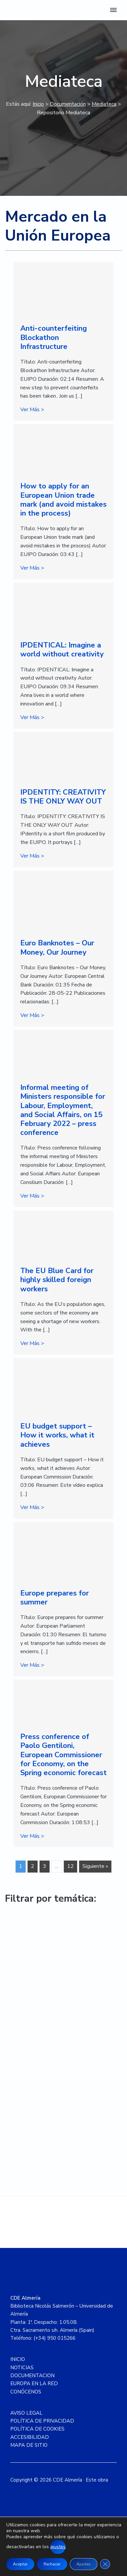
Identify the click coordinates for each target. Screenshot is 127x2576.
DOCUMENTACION (32, 2375)
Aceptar (20, 2564)
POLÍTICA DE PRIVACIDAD (42, 2421)
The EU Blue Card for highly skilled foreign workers (56, 1280)
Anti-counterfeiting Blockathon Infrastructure (53, 337)
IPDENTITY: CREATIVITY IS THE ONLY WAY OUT (63, 796)
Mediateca (104, 104)
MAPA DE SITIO (29, 2445)
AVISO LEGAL (26, 2413)
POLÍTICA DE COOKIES (37, 2429)
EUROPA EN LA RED (34, 2383)
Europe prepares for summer (54, 1597)
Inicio (38, 104)
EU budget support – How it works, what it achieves (57, 1435)
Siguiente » (95, 1866)
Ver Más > (32, 409)
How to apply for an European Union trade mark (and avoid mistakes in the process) (63, 499)
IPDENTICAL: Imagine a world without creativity (62, 649)
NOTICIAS (22, 2367)
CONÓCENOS (25, 2391)
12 (70, 1866)
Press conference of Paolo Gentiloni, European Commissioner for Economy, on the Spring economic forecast (63, 1755)
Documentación (68, 104)
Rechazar (52, 2564)
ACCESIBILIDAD (29, 2437)
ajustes (57, 2547)
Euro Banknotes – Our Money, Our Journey (57, 947)
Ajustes (83, 2564)
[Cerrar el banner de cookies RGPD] (105, 2564)
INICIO (17, 2359)
